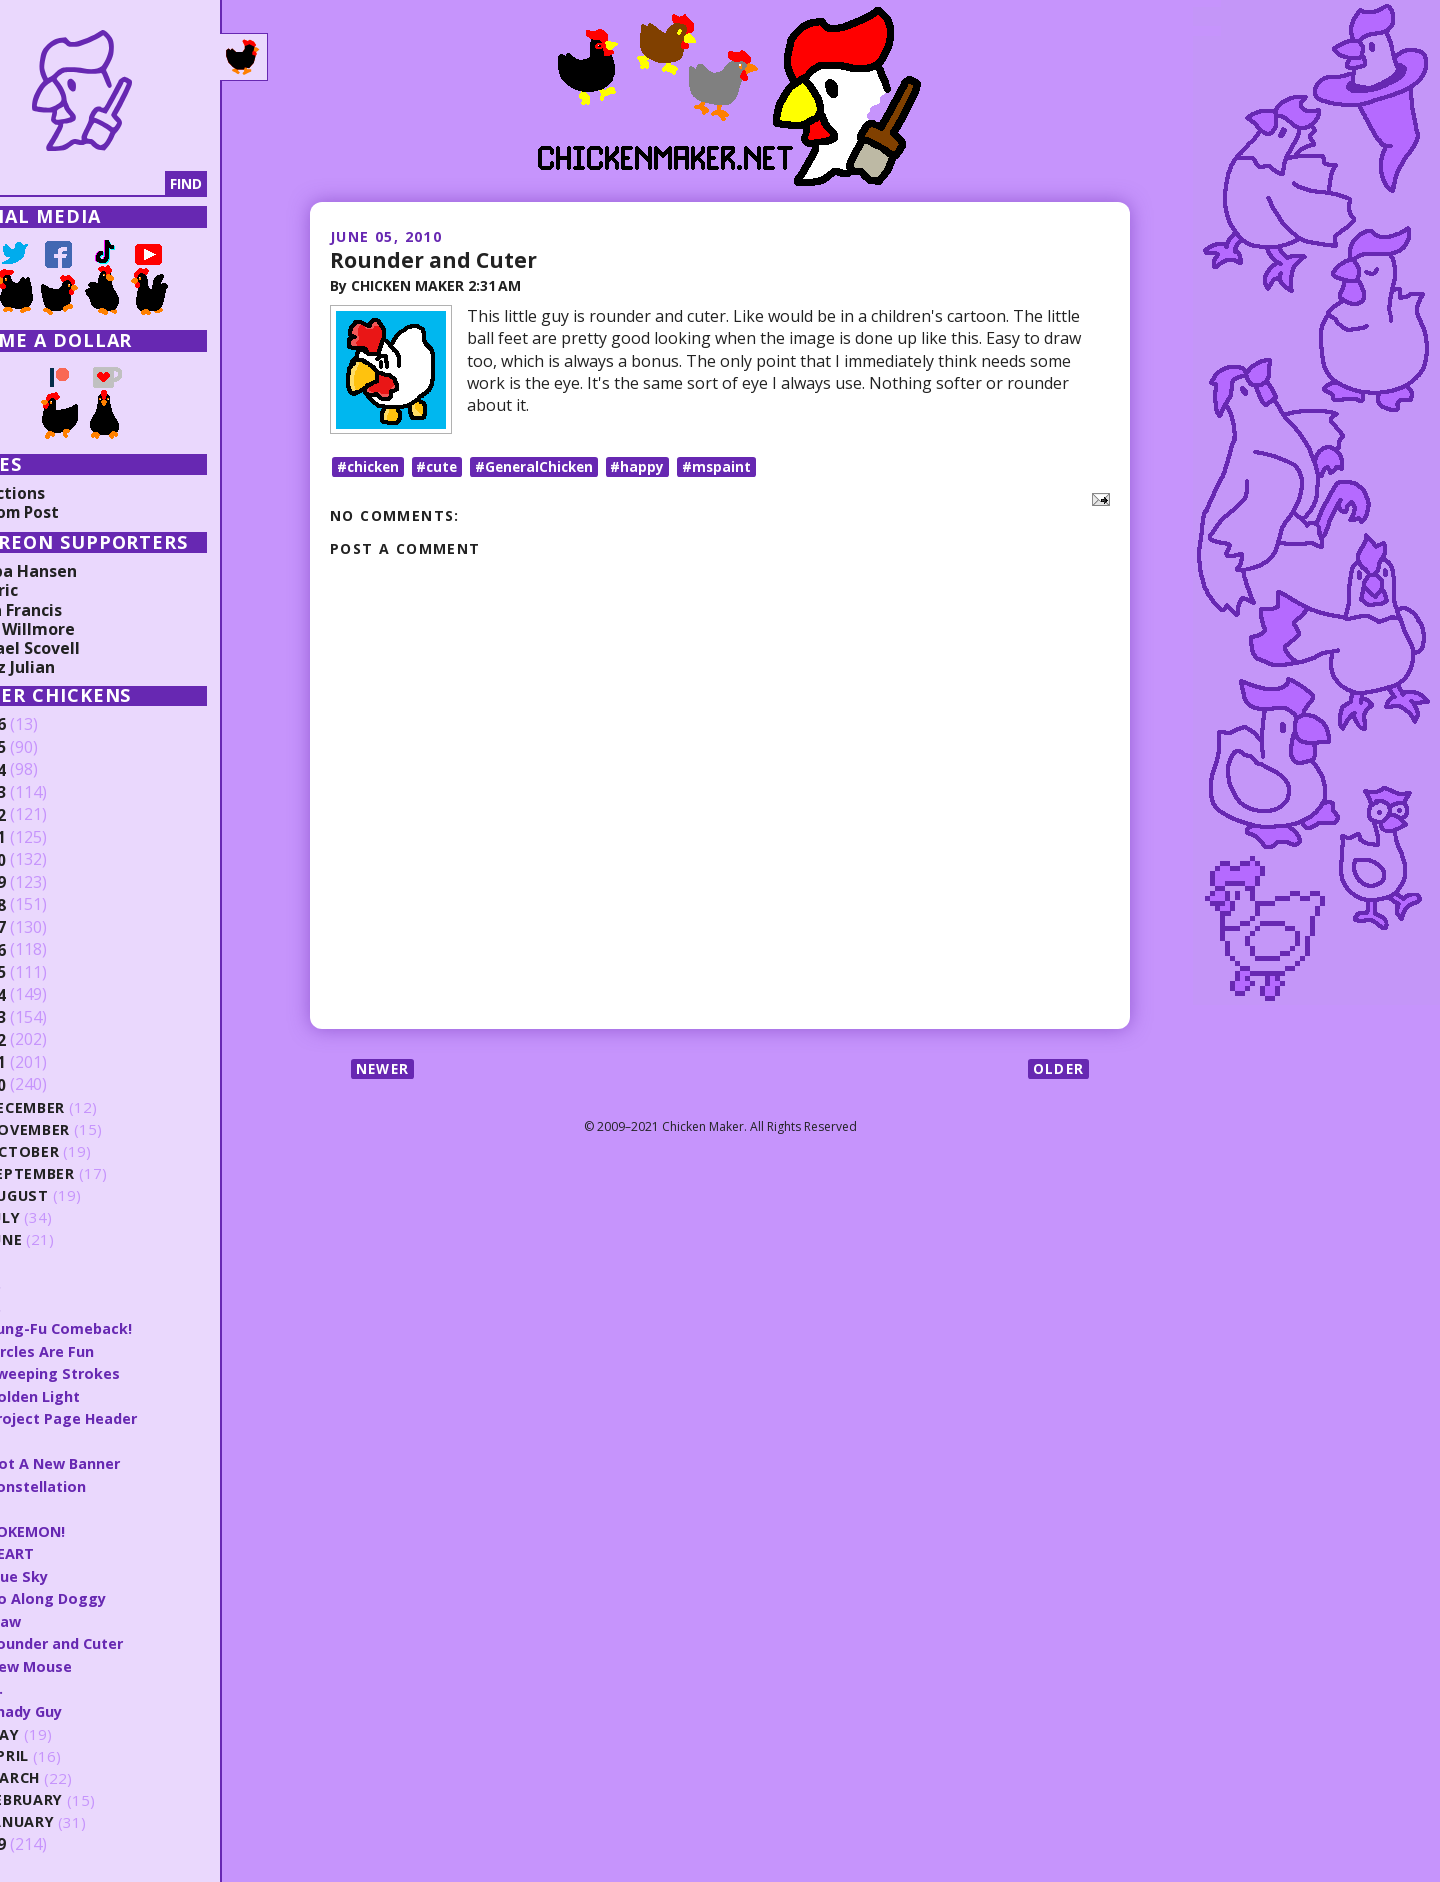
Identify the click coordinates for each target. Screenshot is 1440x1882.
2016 (47, 950)
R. (51, 1505)
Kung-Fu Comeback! (119, 1327)
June (64, 1239)
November (88, 1129)
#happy (650, 471)
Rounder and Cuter (436, 259)
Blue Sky (76, 1572)
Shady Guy (84, 1706)
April (66, 1751)
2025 (47, 748)
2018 (47, 905)
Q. (53, 1683)
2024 (47, 770)
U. (52, 1283)
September (90, 1173)
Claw (63, 1617)
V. (52, 1261)
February (84, 1795)
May (62, 1729)
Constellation (96, 1483)
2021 (47, 838)
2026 (47, 725)
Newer (384, 1074)
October (82, 1151)
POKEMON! (85, 1528)
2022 (47, 815)
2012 (47, 1040)
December (86, 1107)
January (80, 1817)
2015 (47, 973)
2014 (47, 995)
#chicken (370, 471)
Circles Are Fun (100, 1350)
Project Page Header (122, 1416)
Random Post (68, 512)
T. (52, 1305)
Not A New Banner (114, 1461)
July (63, 1217)
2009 (47, 1839)
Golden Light (93, 1394)
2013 (47, 1018)
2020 (47, 860)
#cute (442, 471)
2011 (47, 1063)
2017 (47, 928)
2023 (47, 793)
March (73, 1773)
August (77, 1195)
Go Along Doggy (106, 1594)
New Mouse (89, 1661)
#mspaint (730, 471)
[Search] (119, 184)
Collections (60, 493)
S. (51, 1439)
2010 (47, 1085)
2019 (47, 883)
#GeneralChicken (543, 471)
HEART (69, 1550)
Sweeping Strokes (113, 1372)
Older (1057, 1074)
